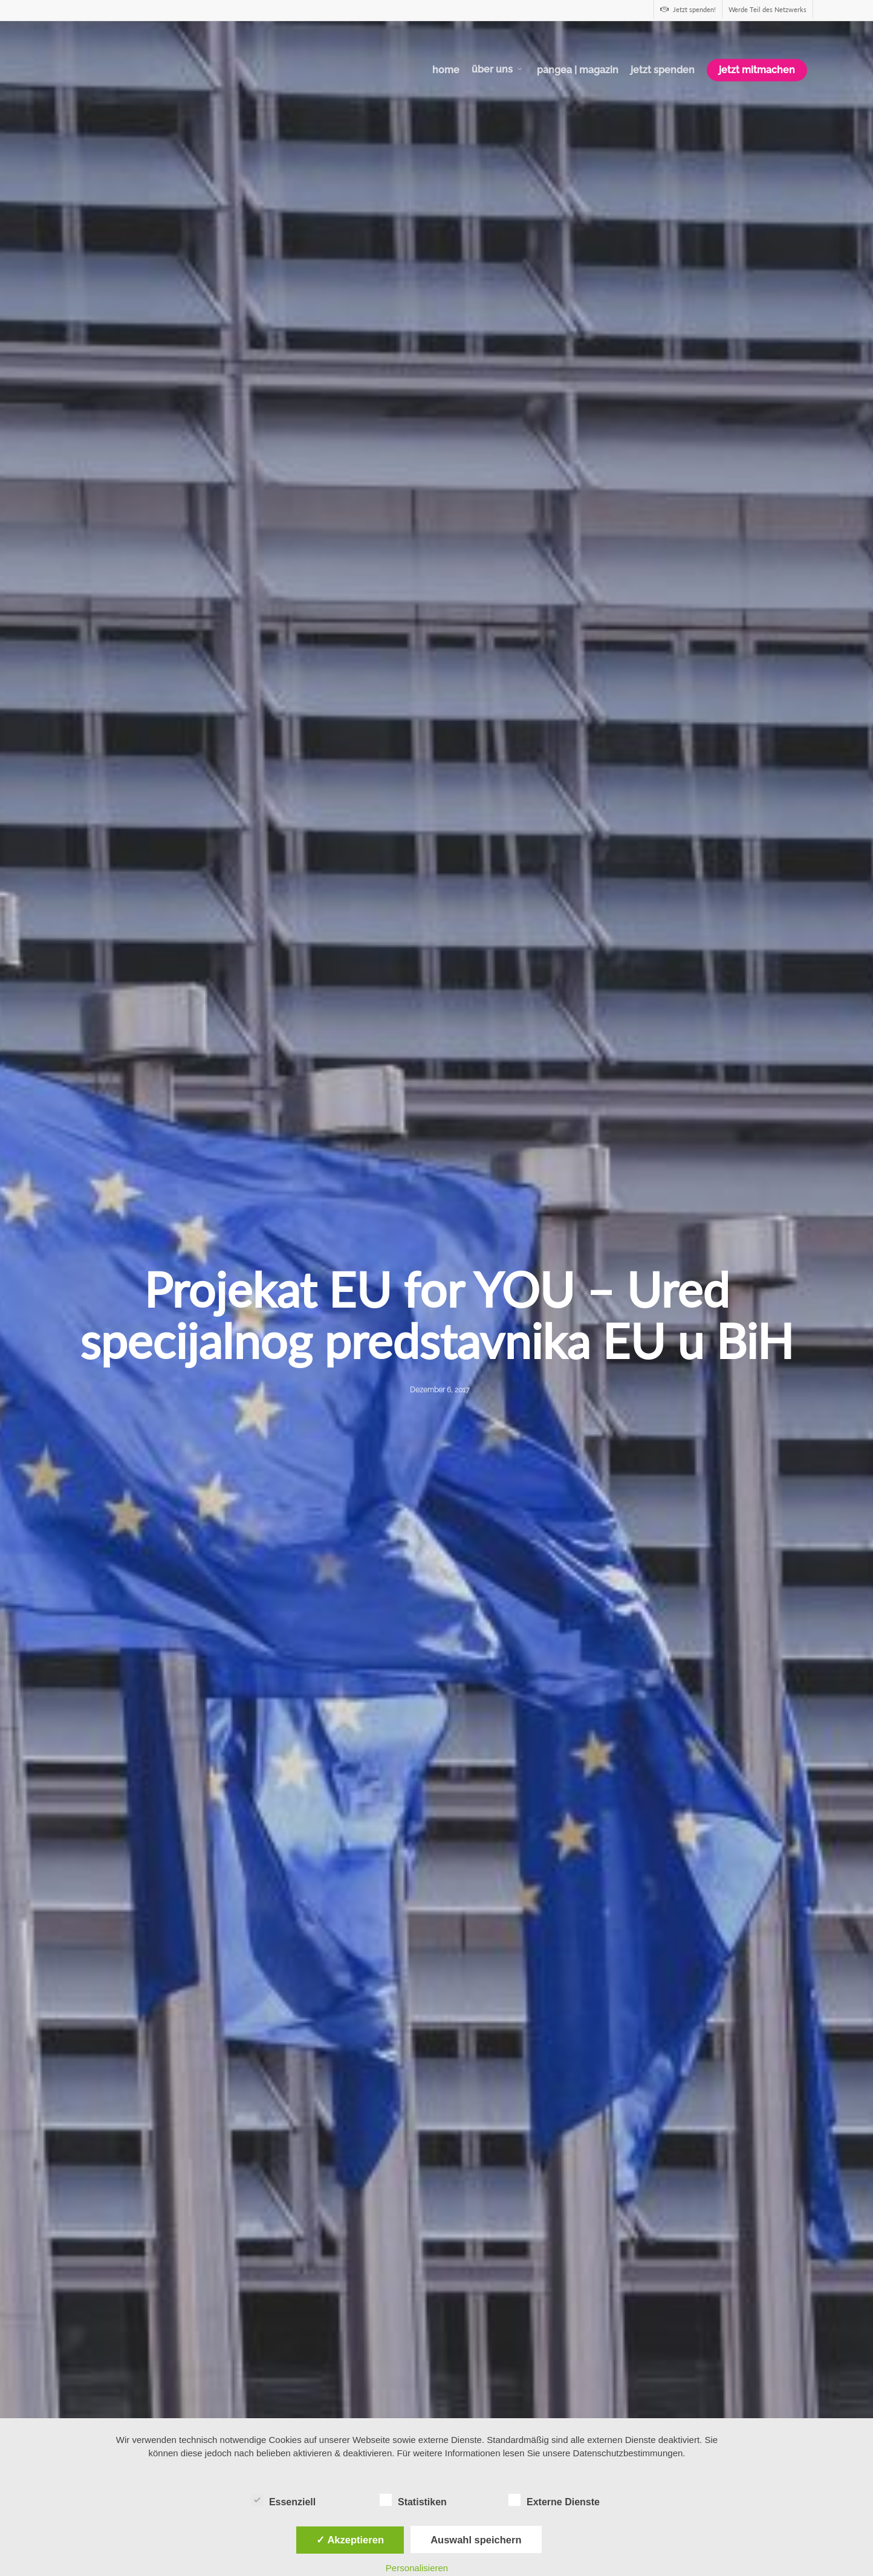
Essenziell (283, 2500)
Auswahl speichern (475, 2539)
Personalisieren (417, 2568)
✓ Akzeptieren (350, 2539)
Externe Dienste (554, 2500)
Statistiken (413, 2500)
